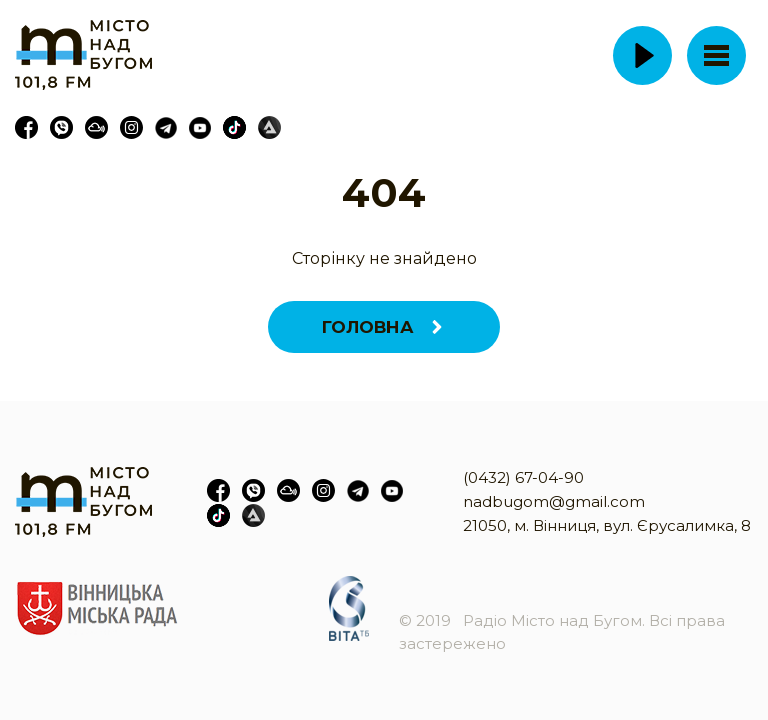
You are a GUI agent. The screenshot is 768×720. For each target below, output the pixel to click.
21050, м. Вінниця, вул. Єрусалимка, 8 (607, 525)
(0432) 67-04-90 (523, 477)
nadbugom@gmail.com (554, 501)
